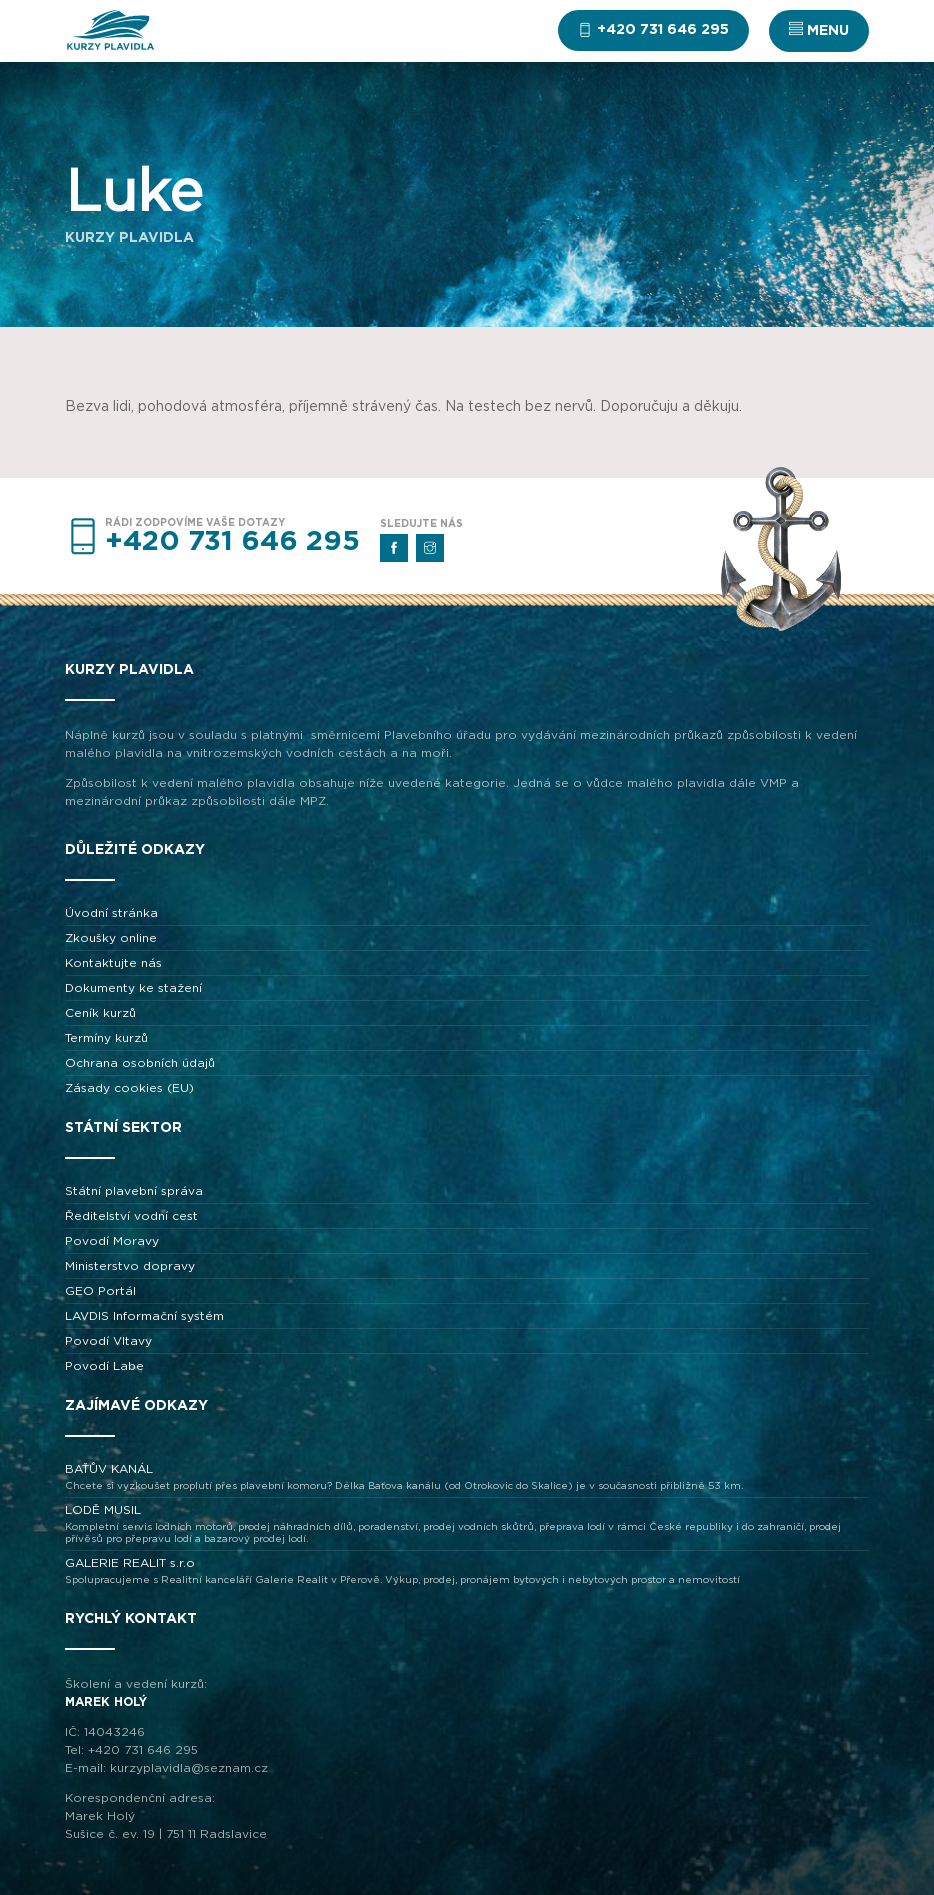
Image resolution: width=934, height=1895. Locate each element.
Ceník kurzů (100, 1013)
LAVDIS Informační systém (144, 1316)
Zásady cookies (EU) (129, 1088)
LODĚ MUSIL (466, 1524)
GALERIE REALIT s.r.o (466, 1571)
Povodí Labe (104, 1366)
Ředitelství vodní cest (131, 1216)
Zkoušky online (111, 938)
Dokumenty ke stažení (133, 988)
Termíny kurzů (106, 1038)
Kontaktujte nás (113, 963)
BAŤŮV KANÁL (466, 1477)
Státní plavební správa (134, 1191)
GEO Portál (100, 1291)
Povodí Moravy (112, 1241)
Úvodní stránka (111, 913)
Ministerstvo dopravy (130, 1266)
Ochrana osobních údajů (140, 1063)
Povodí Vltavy (108, 1341)
